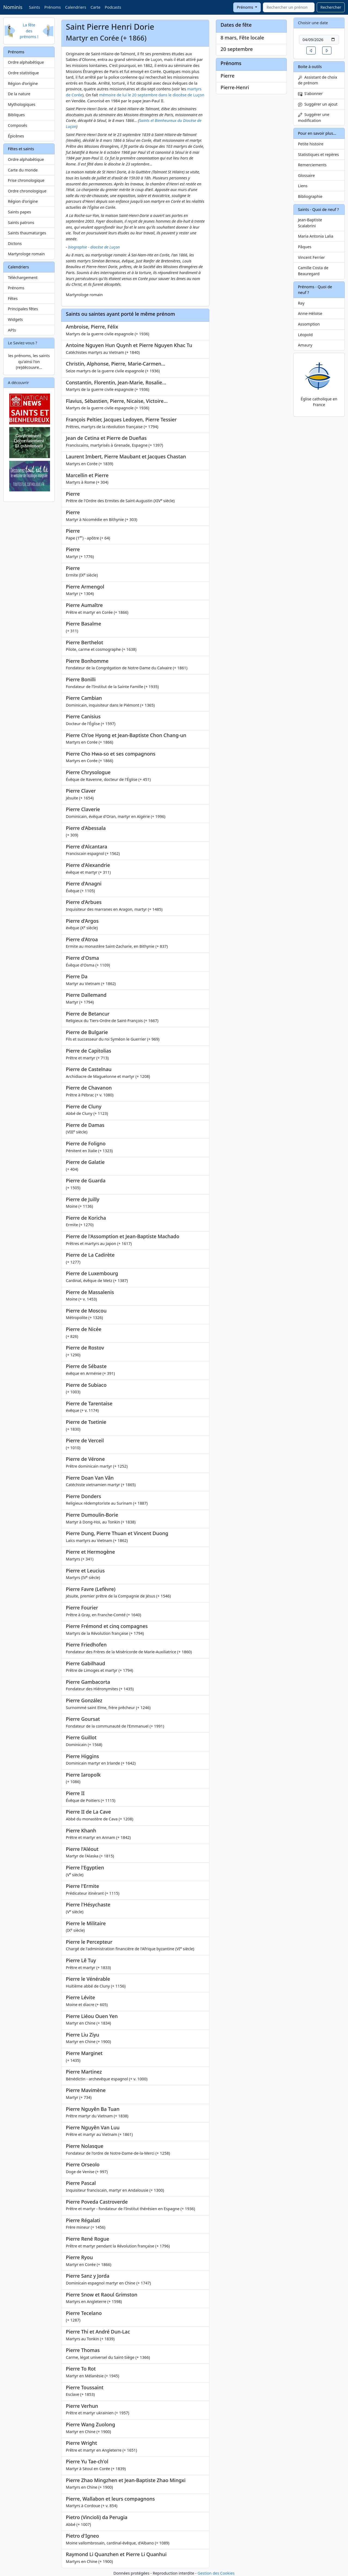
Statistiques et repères (318, 154)
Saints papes (19, 211)
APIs (12, 330)
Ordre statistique (23, 72)
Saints (34, 7)
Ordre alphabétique (26, 62)
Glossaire (306, 175)
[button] (311, 50)
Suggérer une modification (313, 117)
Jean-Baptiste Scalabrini (310, 222)
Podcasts (113, 7)
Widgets (15, 319)
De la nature (19, 93)
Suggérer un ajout (318, 104)
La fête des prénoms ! (29, 30)
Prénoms (52, 7)
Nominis (12, 7)
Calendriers (75, 7)
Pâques (305, 246)
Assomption (309, 324)
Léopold (305, 334)
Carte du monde (23, 170)
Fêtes (13, 298)
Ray (301, 303)
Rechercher (330, 7)
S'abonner (310, 93)
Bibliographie (310, 196)
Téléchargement (23, 277)
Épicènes (16, 136)
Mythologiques (21, 104)
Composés (17, 125)
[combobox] (289, 7)
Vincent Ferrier (311, 257)
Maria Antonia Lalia (315, 236)
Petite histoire (311, 143)
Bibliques (16, 114)
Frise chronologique (26, 180)
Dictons (15, 243)
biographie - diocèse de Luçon (94, 247)
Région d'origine (23, 83)
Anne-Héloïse (310, 313)
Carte (95, 7)
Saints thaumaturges (27, 232)
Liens (302, 185)
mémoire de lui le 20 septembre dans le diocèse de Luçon (151, 94)
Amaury (305, 345)
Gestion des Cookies (215, 2573)
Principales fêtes (23, 308)
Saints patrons (21, 222)
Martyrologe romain (26, 253)
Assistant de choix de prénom (317, 80)
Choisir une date (313, 22)
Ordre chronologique (27, 191)
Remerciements (312, 164)
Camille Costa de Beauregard (313, 270)
